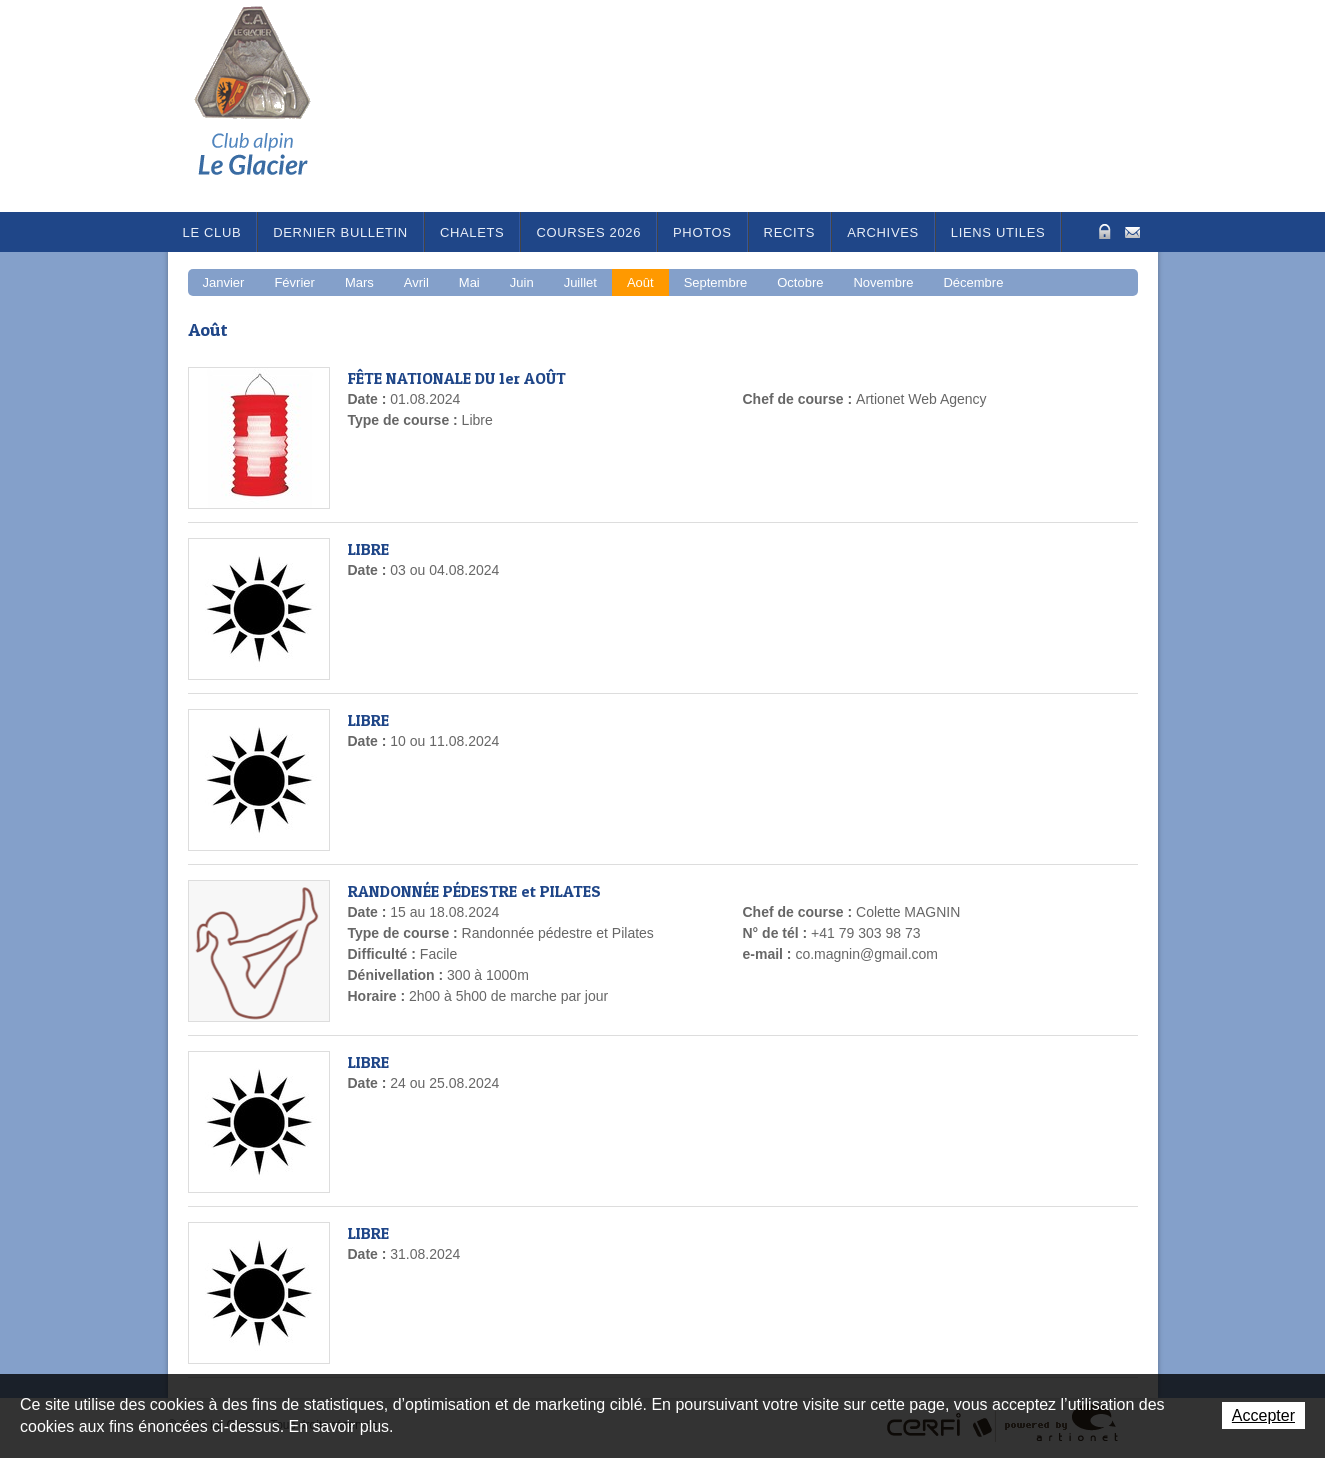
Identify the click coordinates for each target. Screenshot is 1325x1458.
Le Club (212, 232)
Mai (469, 282)
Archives (883, 232)
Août (640, 282)
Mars (359, 282)
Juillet (580, 282)
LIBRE (368, 549)
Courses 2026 (588, 232)
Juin (522, 282)
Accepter (1263, 1415)
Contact (1132, 230)
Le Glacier (268, 106)
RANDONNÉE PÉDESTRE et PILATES (474, 891)
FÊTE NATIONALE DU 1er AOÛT (457, 378)
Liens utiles (998, 232)
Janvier (224, 282)
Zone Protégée (1102, 231)
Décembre (973, 282)
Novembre (883, 282)
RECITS (790, 232)
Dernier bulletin (340, 232)
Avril (416, 282)
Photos (702, 232)
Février (294, 282)
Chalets (472, 232)
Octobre (800, 282)
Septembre (716, 282)
